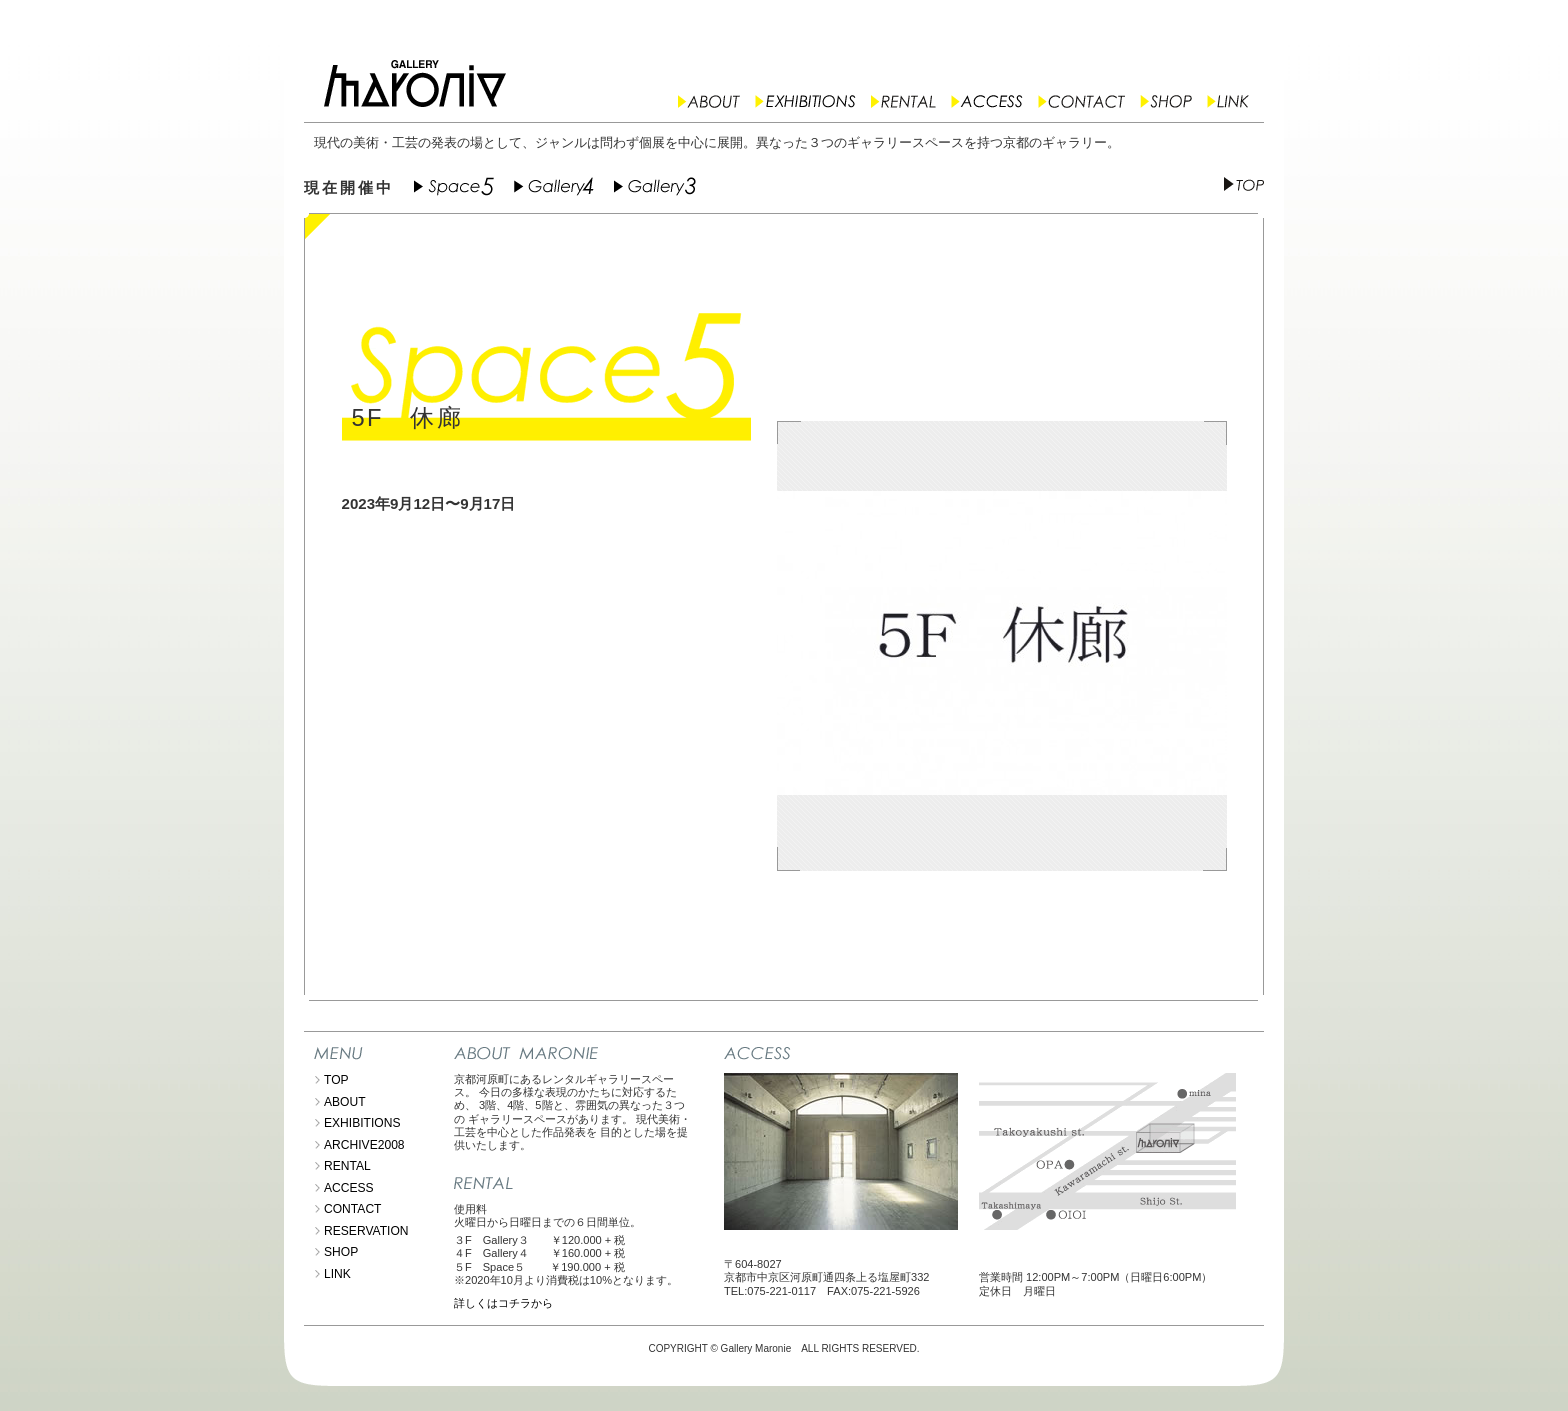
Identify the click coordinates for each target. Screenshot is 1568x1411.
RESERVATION (366, 1231)
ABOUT (345, 1102)
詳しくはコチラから (503, 1303)
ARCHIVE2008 (364, 1145)
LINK (337, 1274)
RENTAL (347, 1166)
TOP (336, 1080)
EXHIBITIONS (362, 1123)
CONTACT (352, 1209)
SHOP (341, 1252)
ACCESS (349, 1188)
